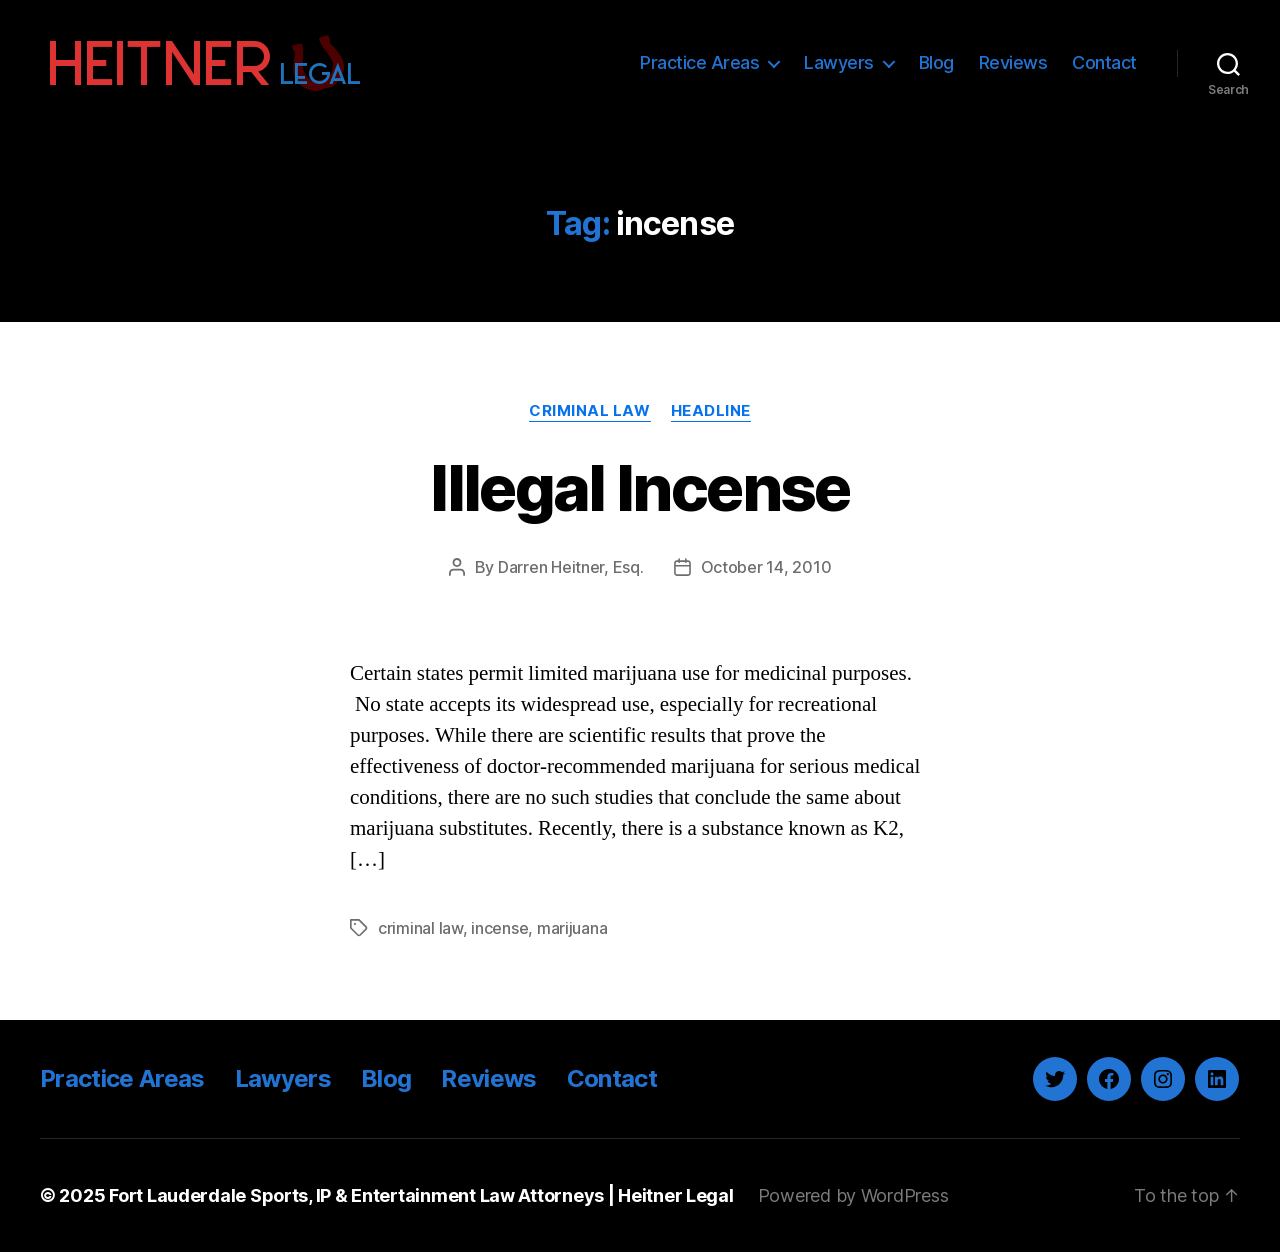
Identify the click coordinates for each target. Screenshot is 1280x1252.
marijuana (572, 928)
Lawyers (839, 62)
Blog (936, 62)
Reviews (1013, 62)
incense (499, 928)
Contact (1104, 62)
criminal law (420, 928)
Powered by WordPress (853, 1195)
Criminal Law (590, 411)
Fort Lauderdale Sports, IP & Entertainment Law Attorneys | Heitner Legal (421, 1195)
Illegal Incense (639, 487)
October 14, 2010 (766, 567)
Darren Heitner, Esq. (571, 567)
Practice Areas (699, 62)
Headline (711, 411)
